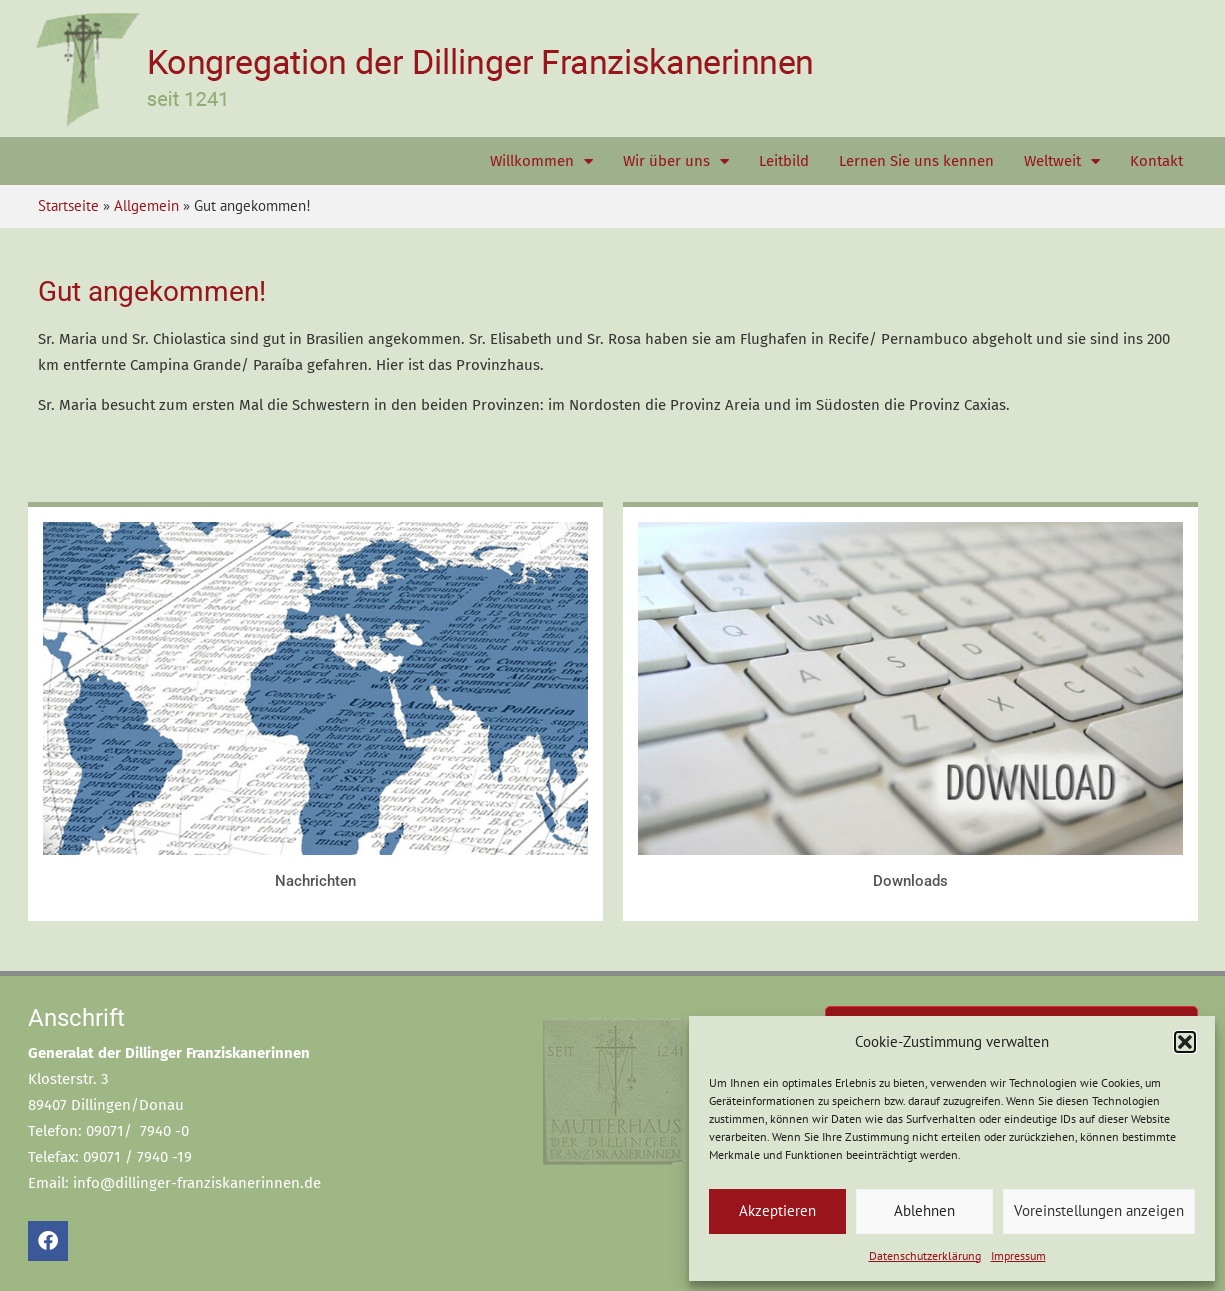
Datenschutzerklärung (925, 1255)
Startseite (68, 205)
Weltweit (1062, 161)
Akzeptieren (777, 1210)
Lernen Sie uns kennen (916, 161)
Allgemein (146, 205)
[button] (1185, 1042)
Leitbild (784, 161)
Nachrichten (315, 881)
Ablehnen (924, 1210)
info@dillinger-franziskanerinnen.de (197, 1183)
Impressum (1018, 1255)
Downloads (910, 881)
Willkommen (541, 161)
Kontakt (1156, 161)
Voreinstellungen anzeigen (1099, 1210)
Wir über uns (676, 161)
